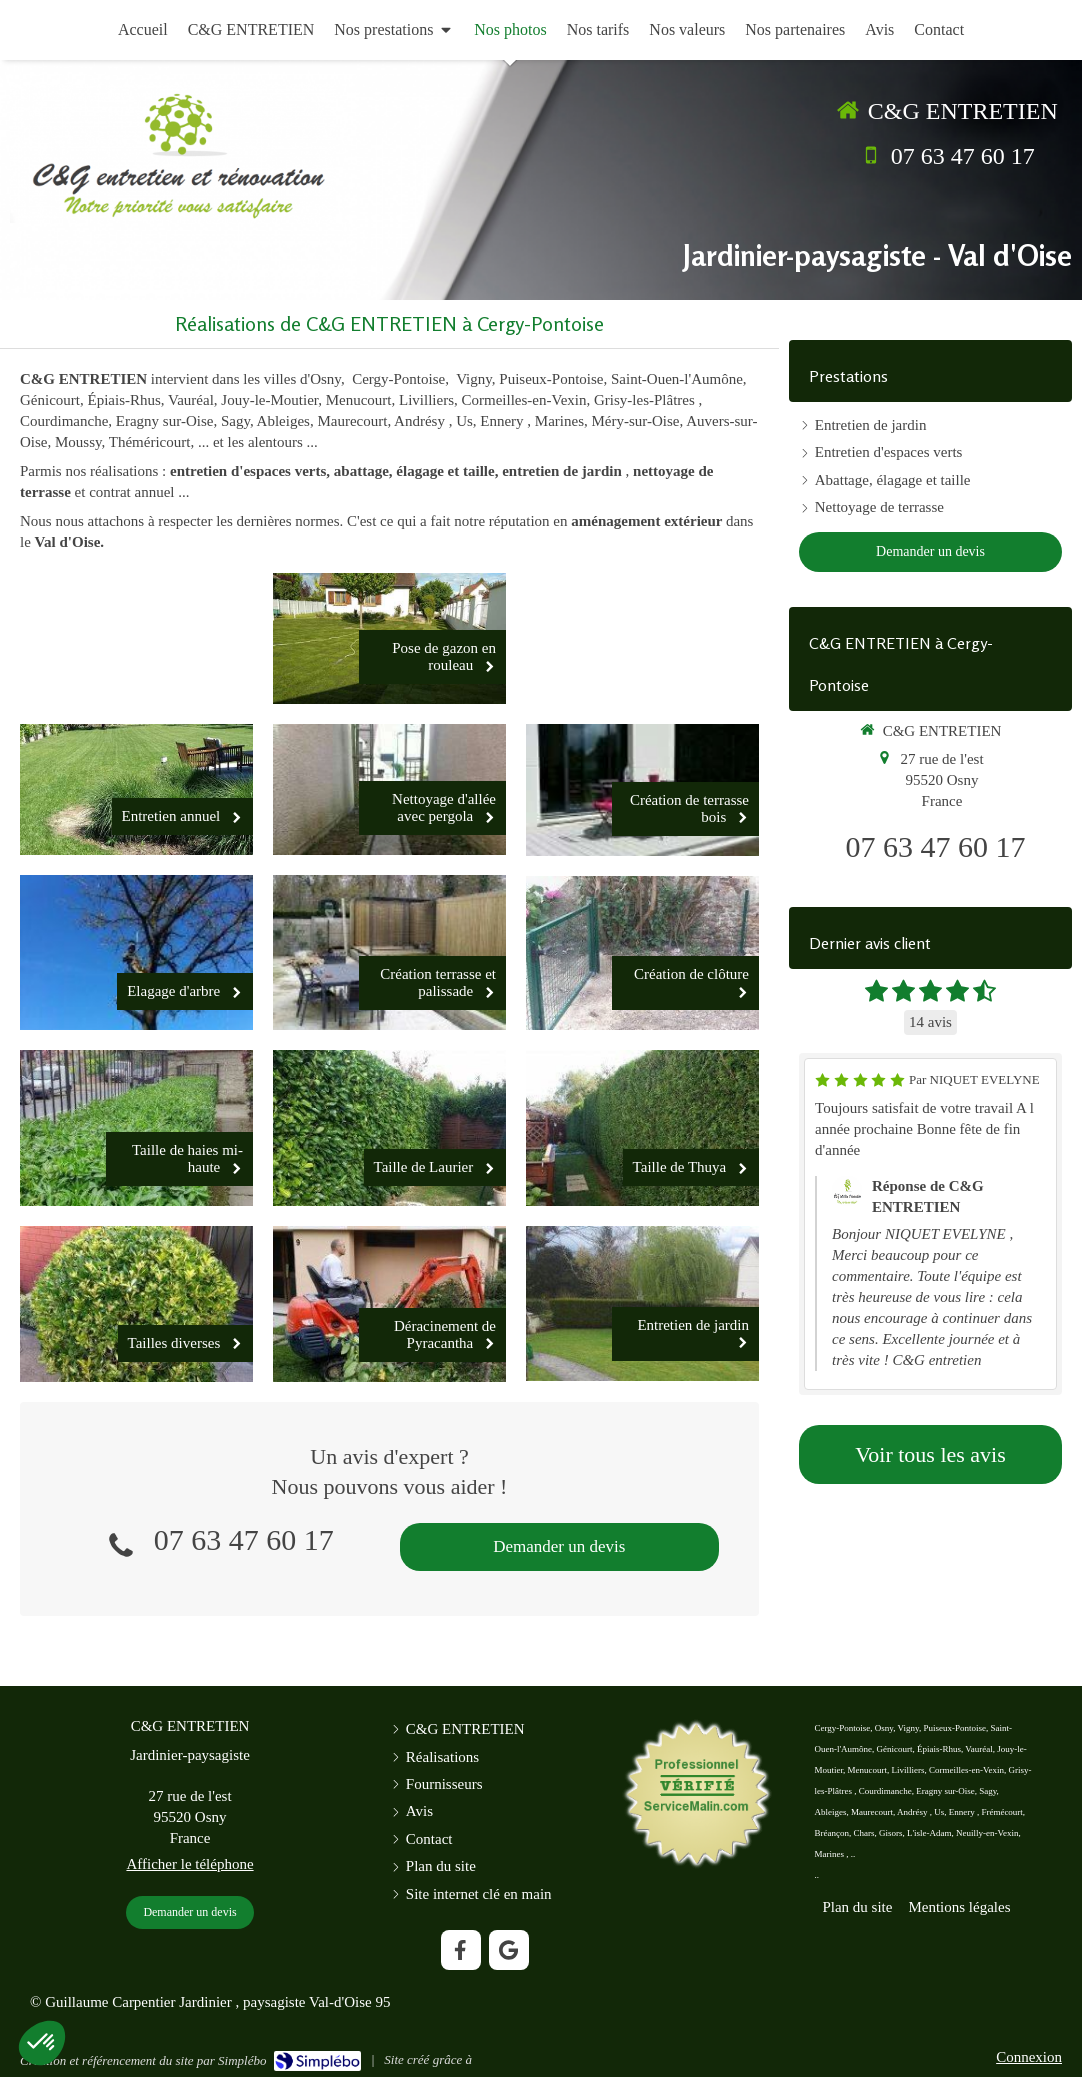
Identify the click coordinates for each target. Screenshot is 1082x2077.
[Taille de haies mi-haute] (136, 1128)
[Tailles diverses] (136, 1304)
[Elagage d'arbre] (136, 952)
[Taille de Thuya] (642, 1128)
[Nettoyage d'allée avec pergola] (389, 789)
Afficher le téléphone (189, 1864)
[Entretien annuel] (136, 789)
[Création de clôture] (642, 953)
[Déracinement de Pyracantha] (389, 1304)
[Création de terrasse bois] (642, 790)
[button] (42, 2043)
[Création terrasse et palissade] (389, 952)
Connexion (1029, 2057)
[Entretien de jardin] (642, 1303)
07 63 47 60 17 (963, 156)
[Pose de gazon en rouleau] (389, 638)
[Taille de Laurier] (389, 1128)
